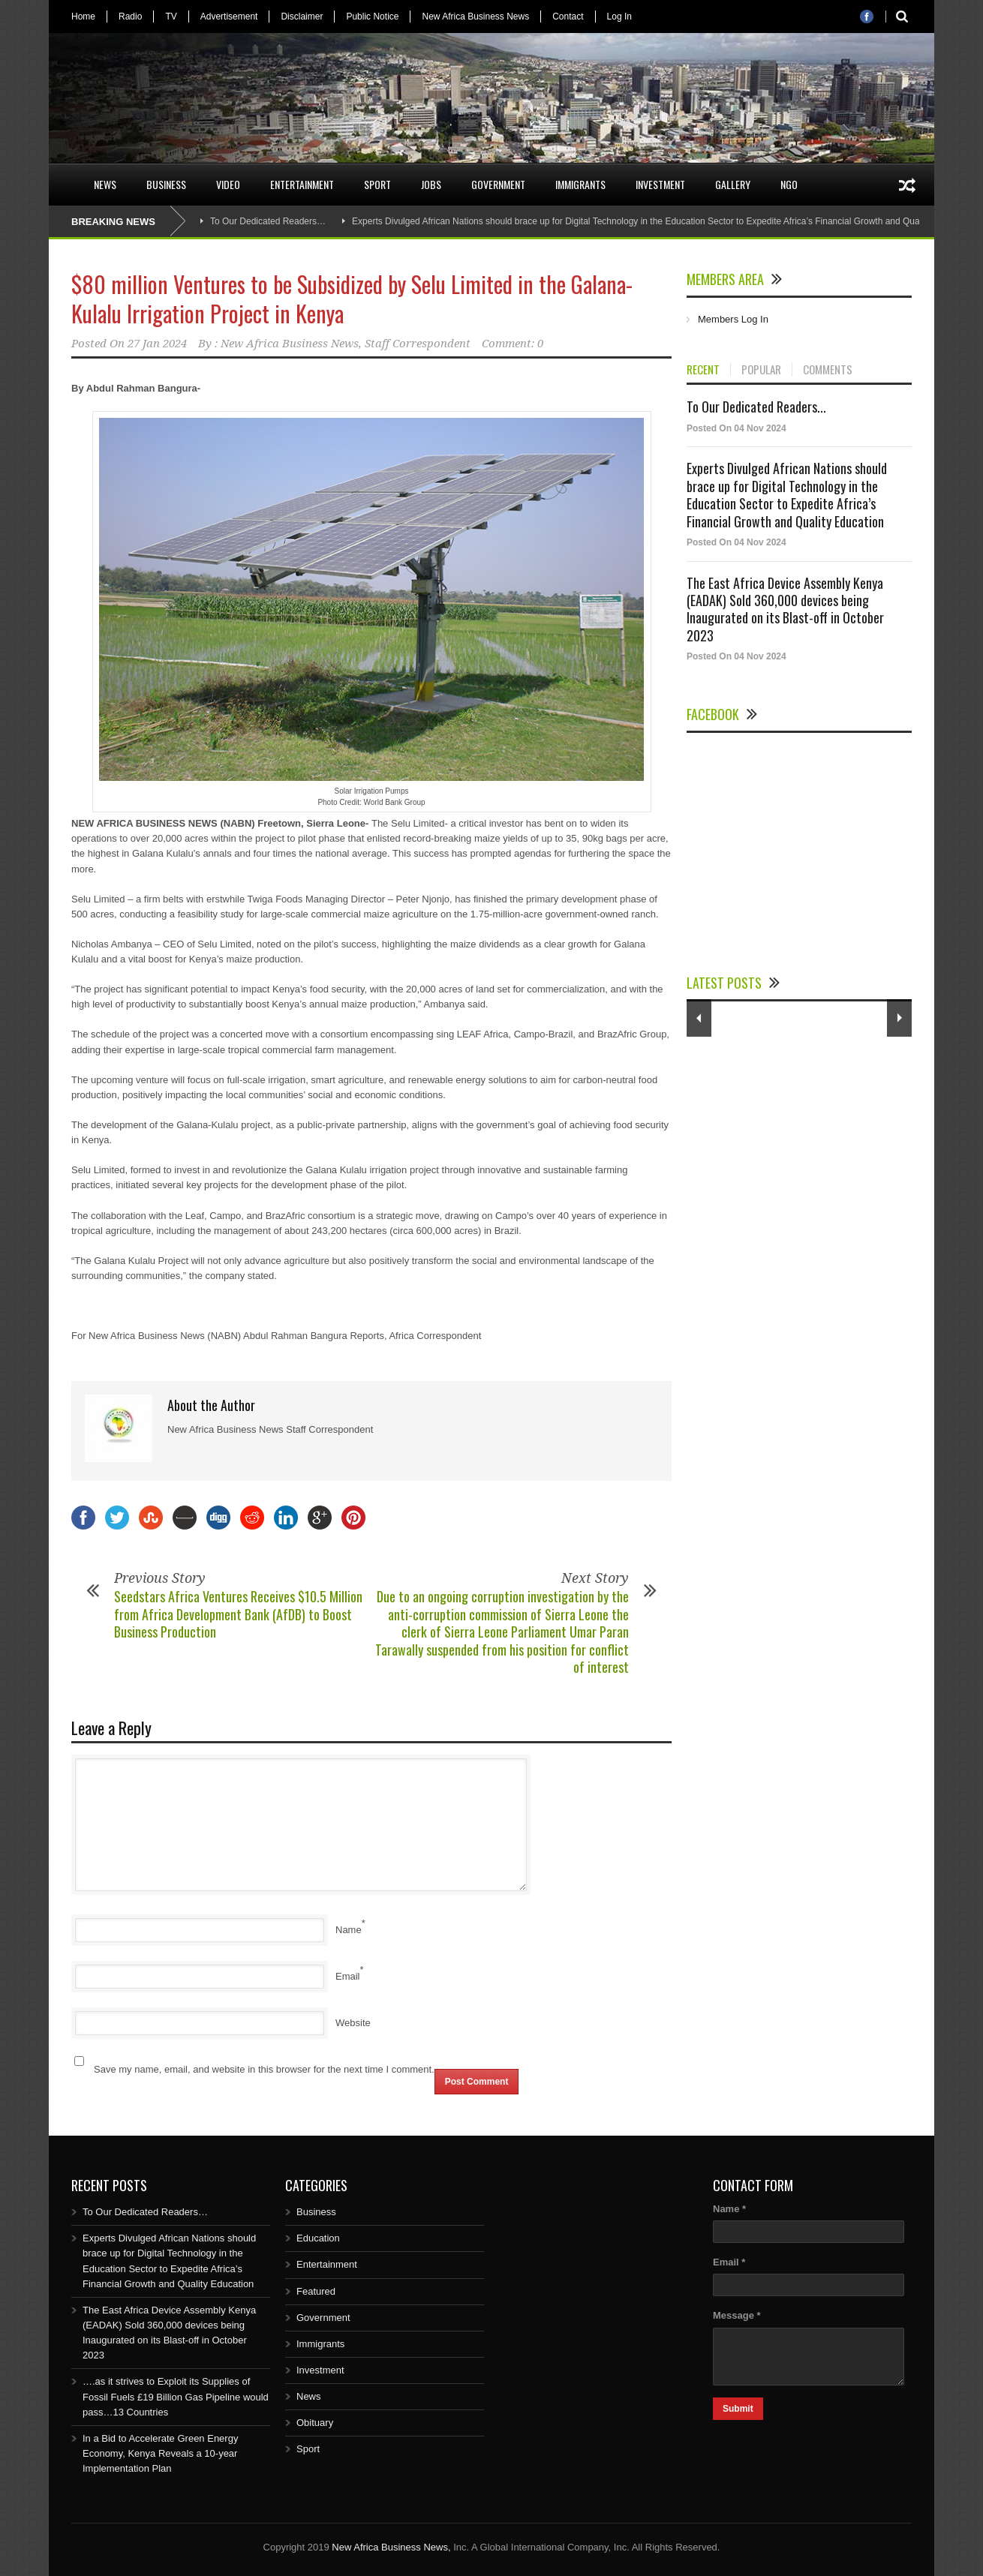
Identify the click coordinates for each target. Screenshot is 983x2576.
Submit (738, 2408)
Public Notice (372, 16)
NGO (789, 184)
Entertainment (302, 184)
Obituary (314, 2422)
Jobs (431, 184)
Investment (660, 184)
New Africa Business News (475, 16)
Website (353, 2022)
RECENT (703, 369)
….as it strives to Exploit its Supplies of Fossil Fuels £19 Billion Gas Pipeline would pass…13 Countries (176, 2396)
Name (348, 1929)
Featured (315, 2291)
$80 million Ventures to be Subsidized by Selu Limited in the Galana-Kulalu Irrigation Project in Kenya (352, 298)
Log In (619, 16)
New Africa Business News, (391, 2547)
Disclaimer (302, 16)
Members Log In (733, 319)
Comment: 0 (512, 343)
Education (318, 2238)
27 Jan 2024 (157, 343)
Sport (377, 184)
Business (166, 184)
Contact (567, 16)
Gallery (732, 184)
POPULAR (761, 369)
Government (498, 184)
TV (170, 16)
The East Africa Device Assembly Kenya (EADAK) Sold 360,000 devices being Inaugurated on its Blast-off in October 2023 (785, 609)
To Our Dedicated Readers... (756, 406)
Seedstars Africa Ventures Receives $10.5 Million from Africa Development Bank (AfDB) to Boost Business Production (238, 1614)
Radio (130, 16)
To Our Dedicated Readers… (268, 221)
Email (347, 1976)
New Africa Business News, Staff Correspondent (345, 343)
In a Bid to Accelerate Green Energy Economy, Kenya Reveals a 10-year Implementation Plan (160, 2453)
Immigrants (580, 184)
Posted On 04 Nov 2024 (736, 428)
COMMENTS (827, 369)
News (105, 184)
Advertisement (229, 16)
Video (228, 184)
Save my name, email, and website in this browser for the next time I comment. (264, 2069)
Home (83, 16)
